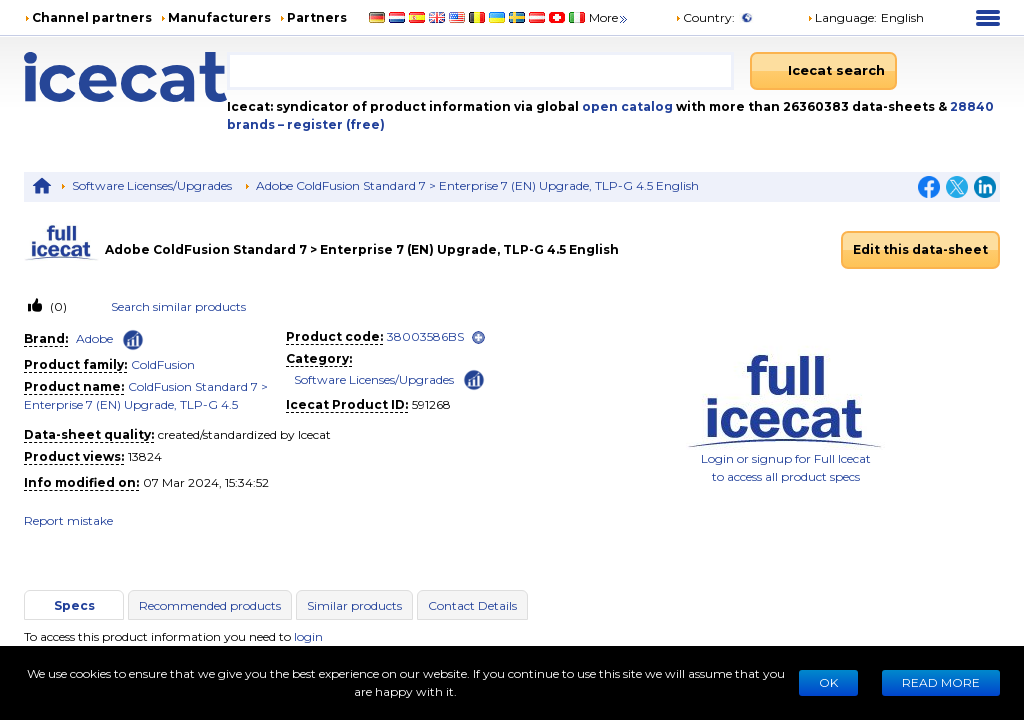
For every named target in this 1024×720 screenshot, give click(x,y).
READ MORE (941, 682)
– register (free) (331, 124)
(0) (57, 306)
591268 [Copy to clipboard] (431, 404)
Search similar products (178, 306)
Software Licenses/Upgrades (152, 185)
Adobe (94, 338)
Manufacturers (219, 17)
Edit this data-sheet (920, 249)
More (609, 17)
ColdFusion (163, 364)
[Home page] (125, 77)
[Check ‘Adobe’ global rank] (133, 340)
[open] (478, 337)
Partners (317, 17)
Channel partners (92, 17)
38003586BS (425, 336)
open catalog (626, 106)
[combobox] (480, 71)
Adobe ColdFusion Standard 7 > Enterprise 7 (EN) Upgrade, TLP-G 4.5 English (477, 185)
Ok (828, 682)
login (308, 636)
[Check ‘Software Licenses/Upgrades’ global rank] (474, 378)
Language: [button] (842, 17)
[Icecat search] (823, 71)
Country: (705, 17)
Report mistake (68, 520)
